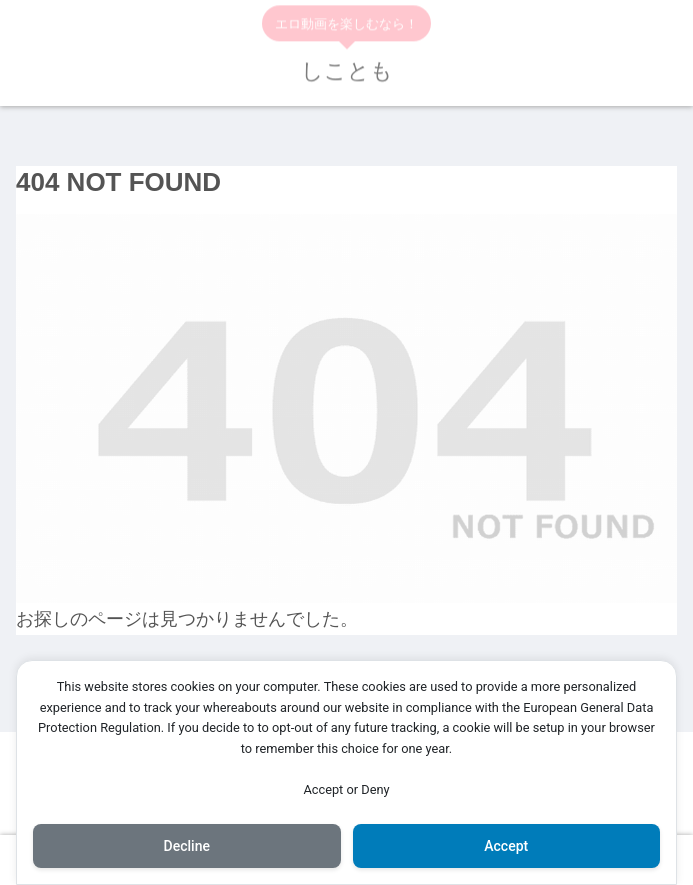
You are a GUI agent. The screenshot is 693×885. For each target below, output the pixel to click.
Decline (187, 846)
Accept (506, 846)
